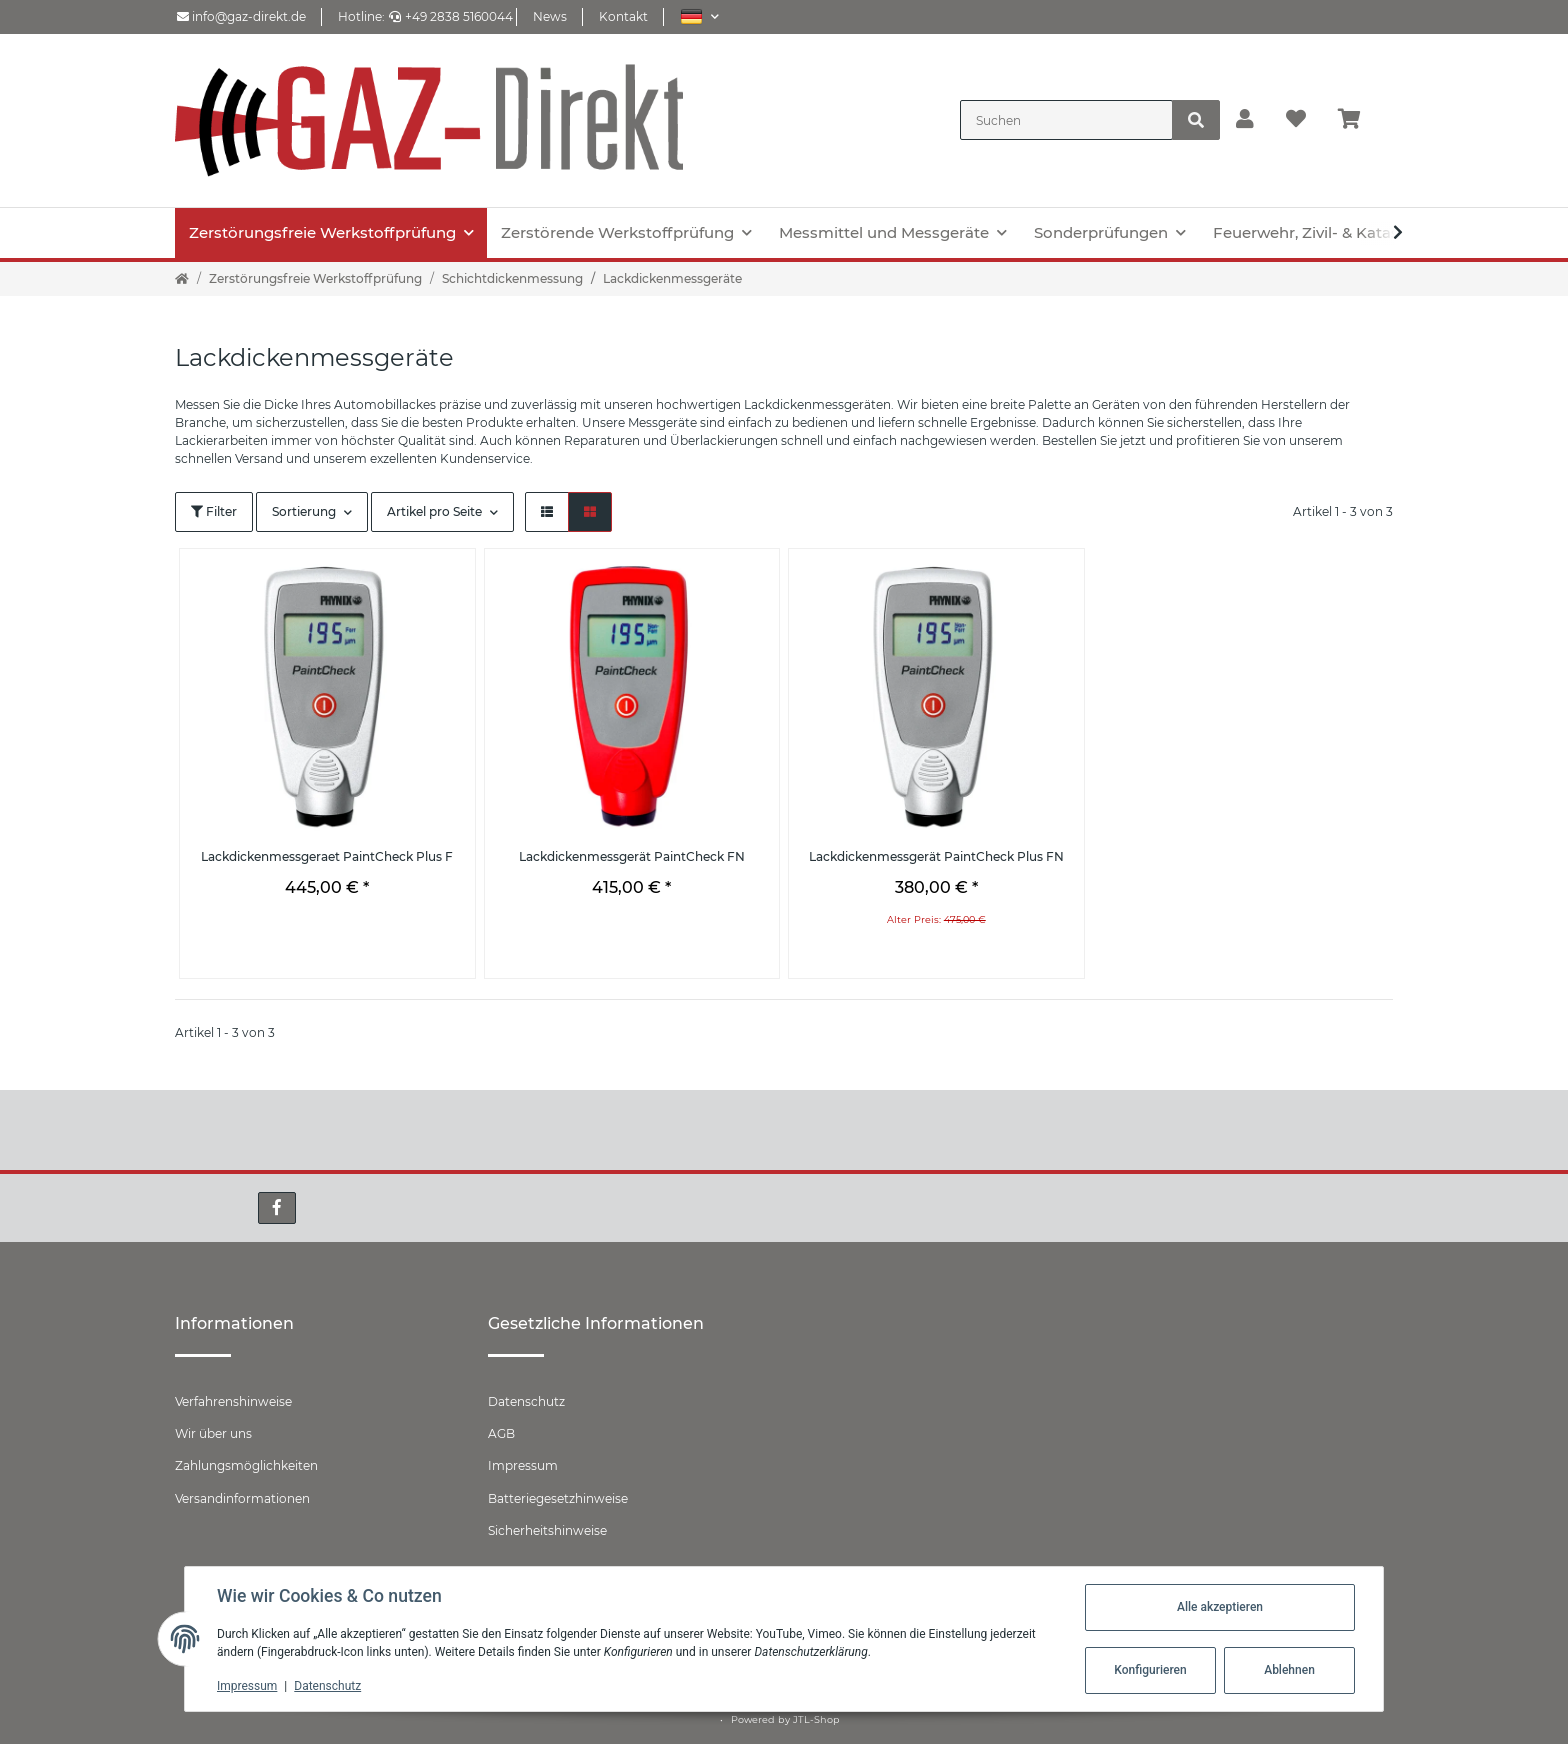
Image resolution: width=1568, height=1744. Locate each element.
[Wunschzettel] (1296, 120)
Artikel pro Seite (434, 511)
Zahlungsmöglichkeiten (246, 1465)
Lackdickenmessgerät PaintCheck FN (632, 856)
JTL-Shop (816, 1719)
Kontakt (623, 16)
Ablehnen (1289, 1670)
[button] (699, 16)
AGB (501, 1433)
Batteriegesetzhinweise (558, 1498)
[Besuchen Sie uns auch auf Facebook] (277, 1208)
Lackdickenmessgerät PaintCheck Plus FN (936, 856)
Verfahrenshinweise (233, 1401)
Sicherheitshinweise (547, 1530)
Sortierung (304, 511)
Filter (214, 511)
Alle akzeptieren (1220, 1607)
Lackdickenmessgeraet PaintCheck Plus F (327, 856)
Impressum (523, 1465)
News (550, 16)
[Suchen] (1066, 120)
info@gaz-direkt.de (241, 16)
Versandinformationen (242, 1498)
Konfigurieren (1150, 1670)
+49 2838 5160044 (451, 16)
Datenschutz (526, 1401)
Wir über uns (213, 1433)
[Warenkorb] (1357, 120)
